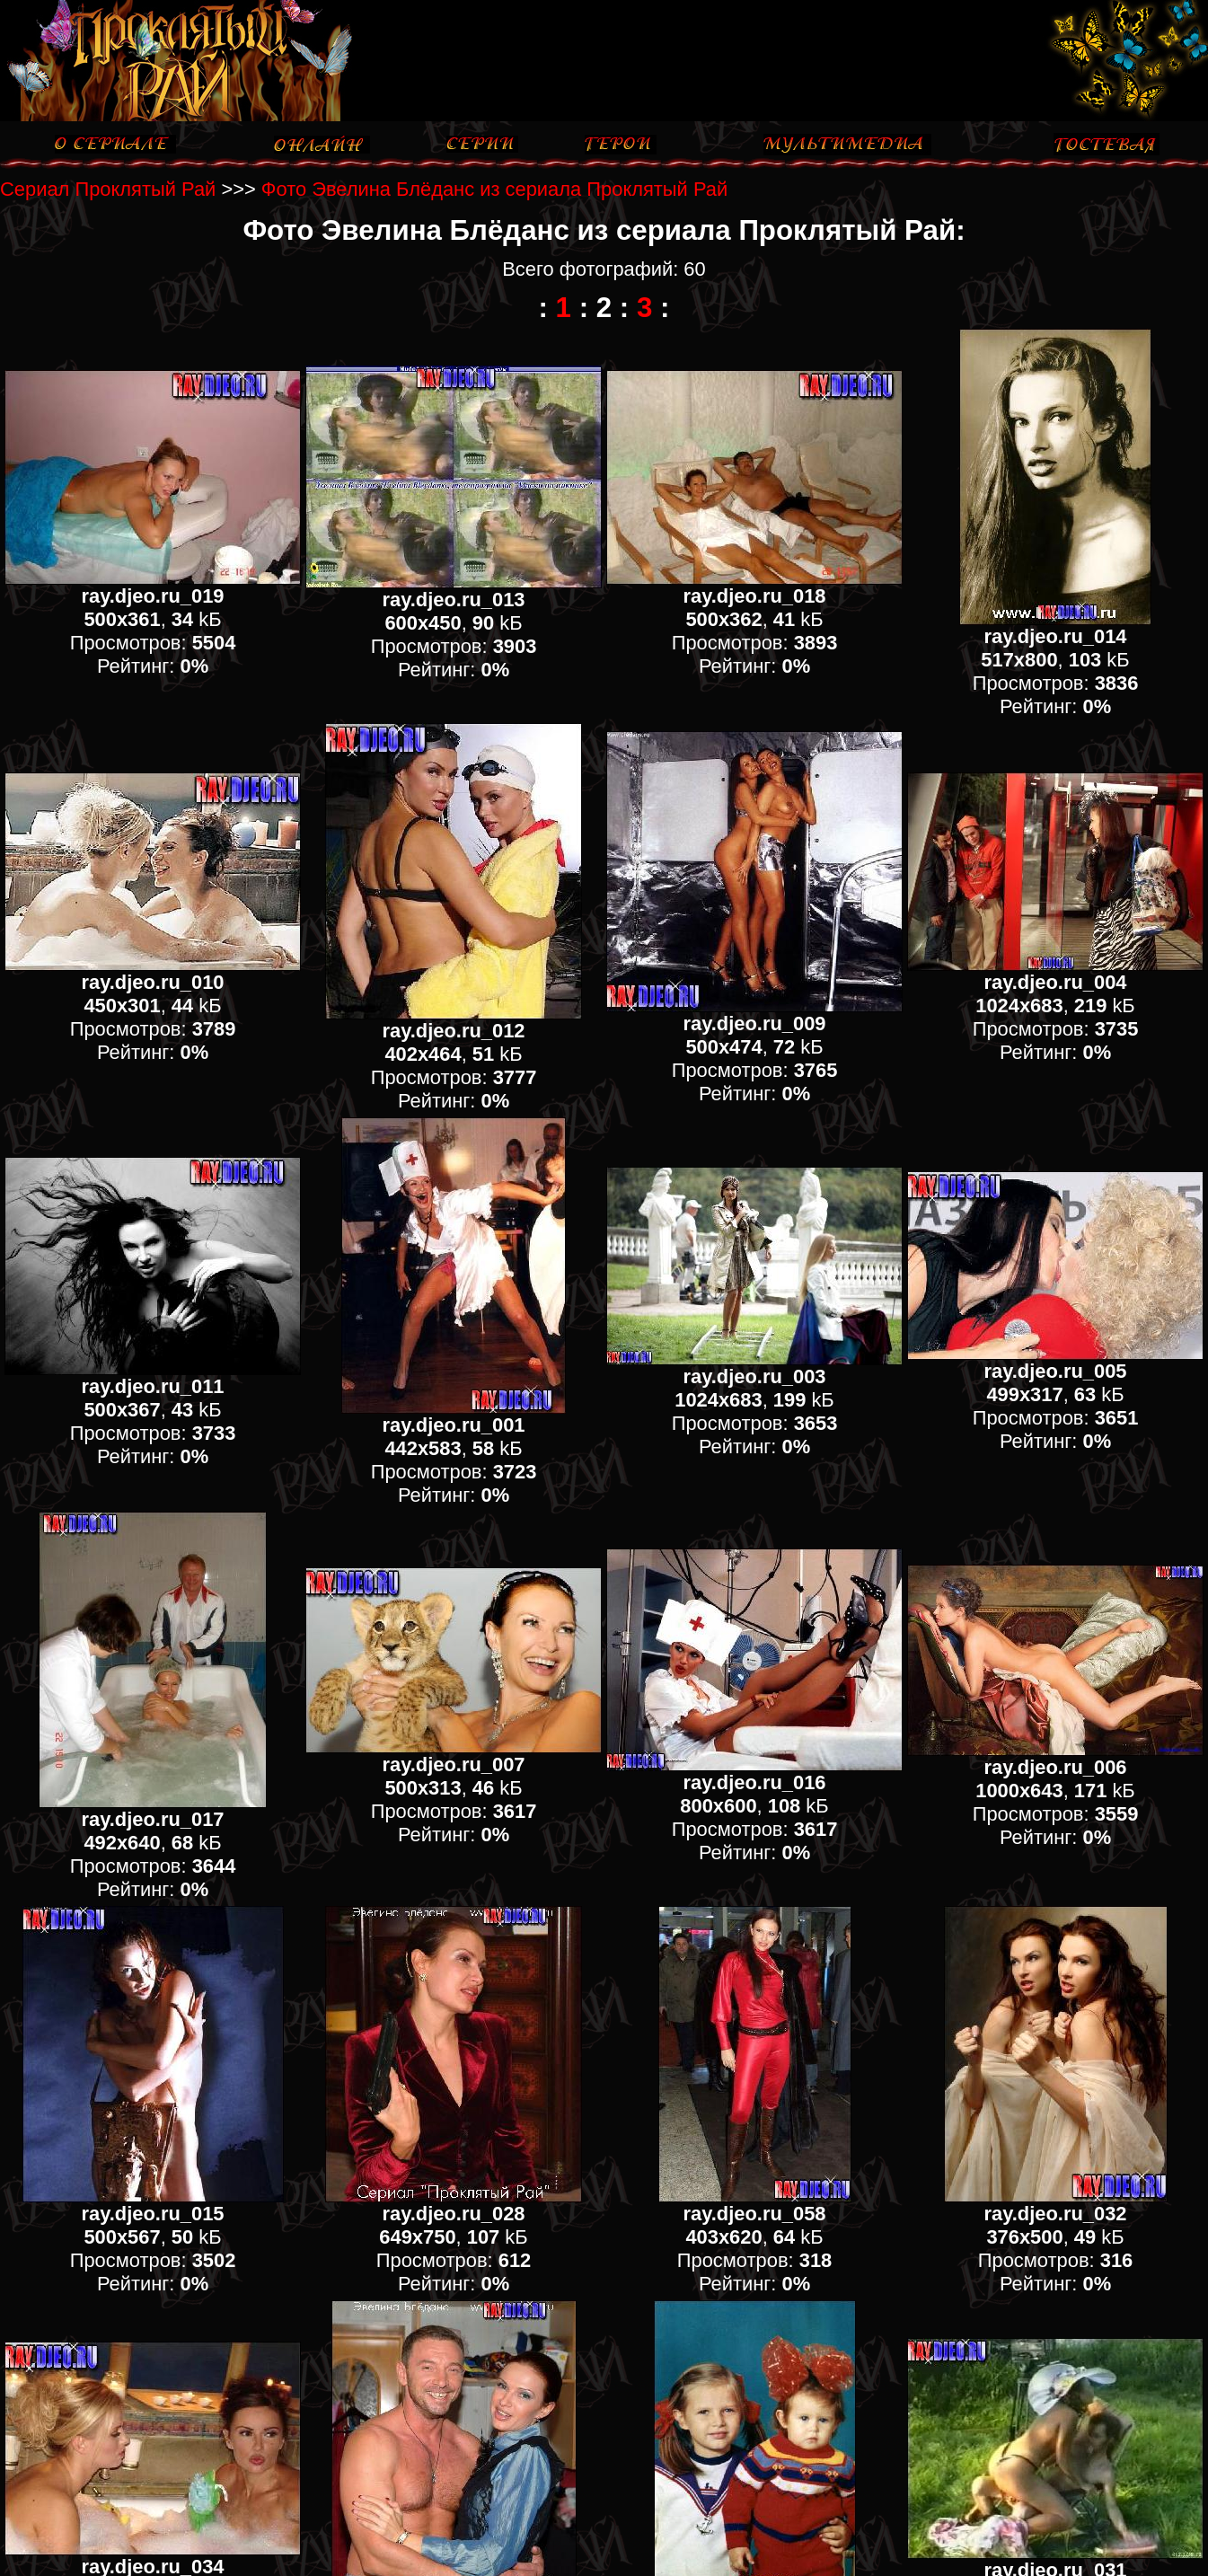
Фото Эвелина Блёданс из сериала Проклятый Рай (494, 189)
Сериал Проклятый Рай (108, 189)
